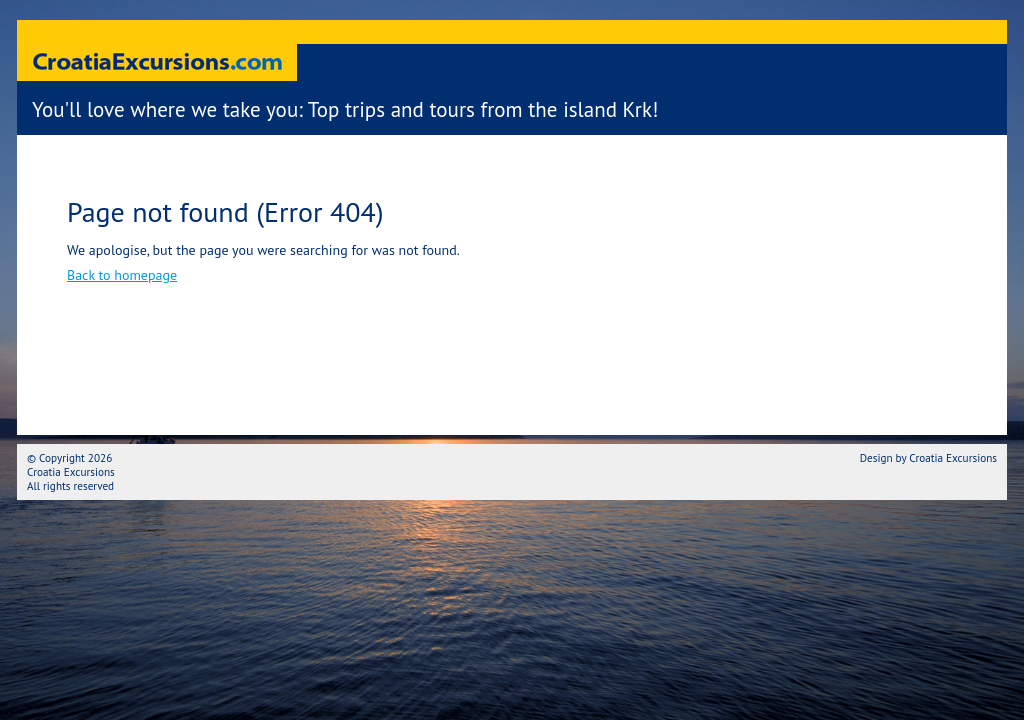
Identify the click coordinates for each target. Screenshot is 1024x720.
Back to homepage (122, 275)
